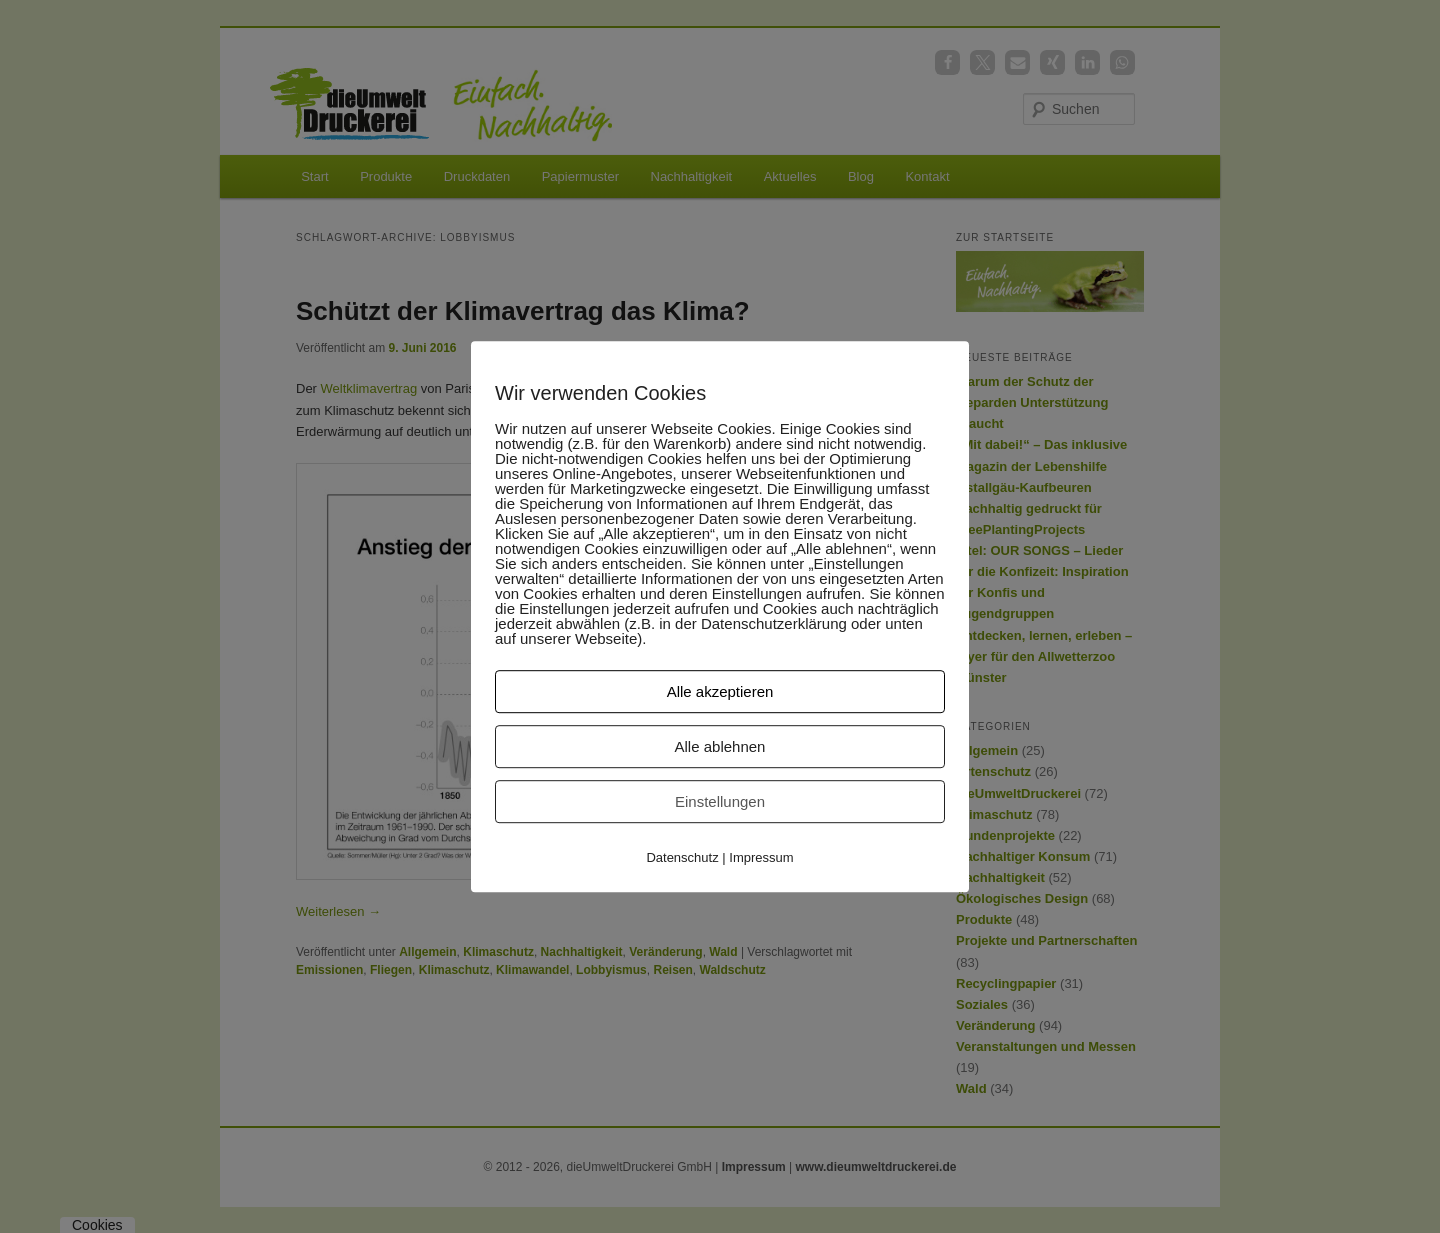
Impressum (761, 857)
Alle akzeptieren (720, 691)
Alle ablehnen (720, 746)
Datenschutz (682, 857)
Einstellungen (720, 801)
